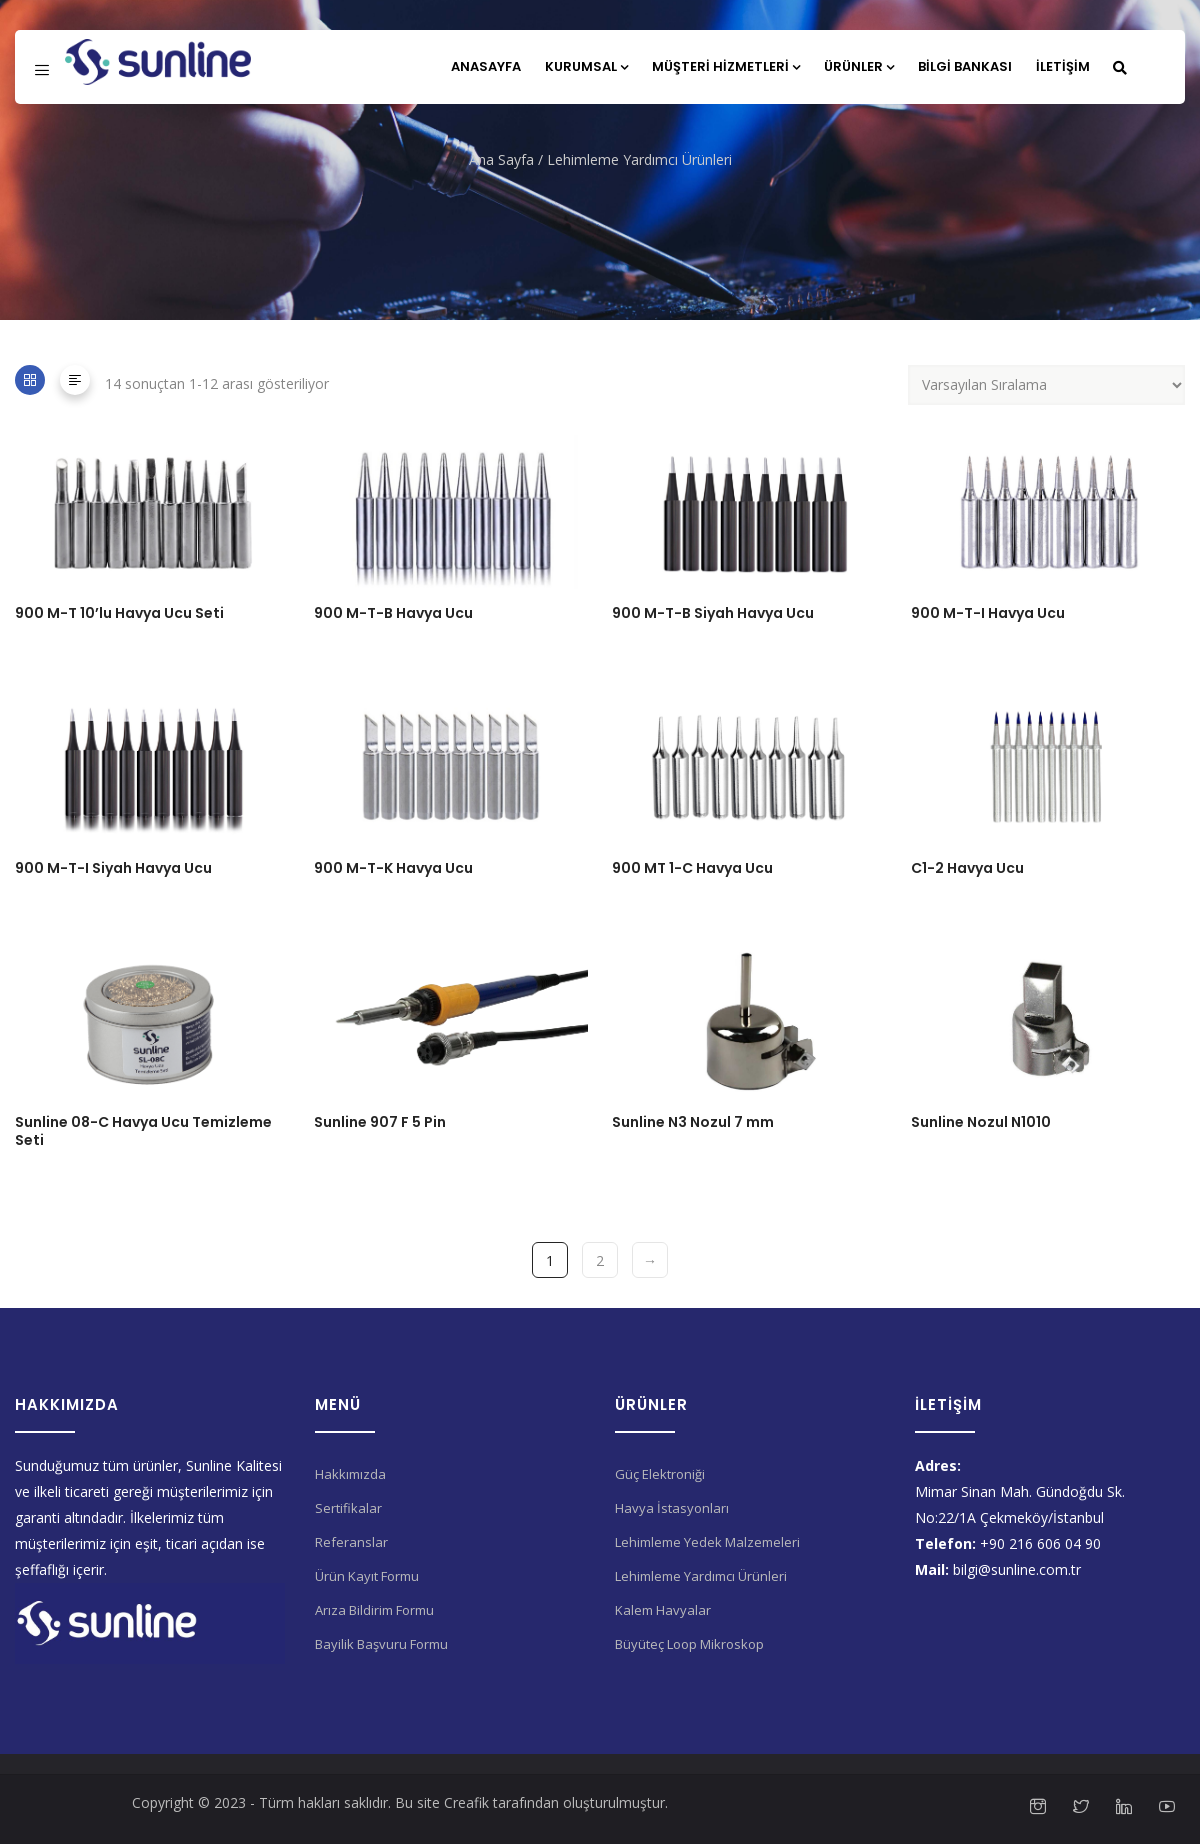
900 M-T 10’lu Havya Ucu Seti (119, 613)
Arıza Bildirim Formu (374, 1610)
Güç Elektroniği (660, 1474)
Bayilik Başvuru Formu (381, 1644)
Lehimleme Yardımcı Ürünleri (701, 1576)
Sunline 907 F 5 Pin (380, 1122)
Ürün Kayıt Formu (367, 1576)
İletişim (1063, 66)
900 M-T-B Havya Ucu (393, 613)
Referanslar (351, 1542)
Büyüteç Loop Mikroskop (689, 1644)
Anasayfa (486, 66)
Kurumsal (586, 66)
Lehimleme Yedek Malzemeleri (707, 1542)
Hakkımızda (350, 1474)
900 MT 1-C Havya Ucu (692, 868)
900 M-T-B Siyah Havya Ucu (713, 613)
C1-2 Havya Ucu (967, 868)
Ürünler (859, 66)
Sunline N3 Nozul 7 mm (693, 1122)
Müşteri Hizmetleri (726, 66)
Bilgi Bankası (965, 66)
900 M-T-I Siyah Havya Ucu (113, 868)
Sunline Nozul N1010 (981, 1122)
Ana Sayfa (501, 159)
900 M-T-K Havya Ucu (393, 868)
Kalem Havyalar (663, 1610)
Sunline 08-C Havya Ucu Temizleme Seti (143, 1131)
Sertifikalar (348, 1508)
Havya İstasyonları (672, 1508)
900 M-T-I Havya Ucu (988, 613)
